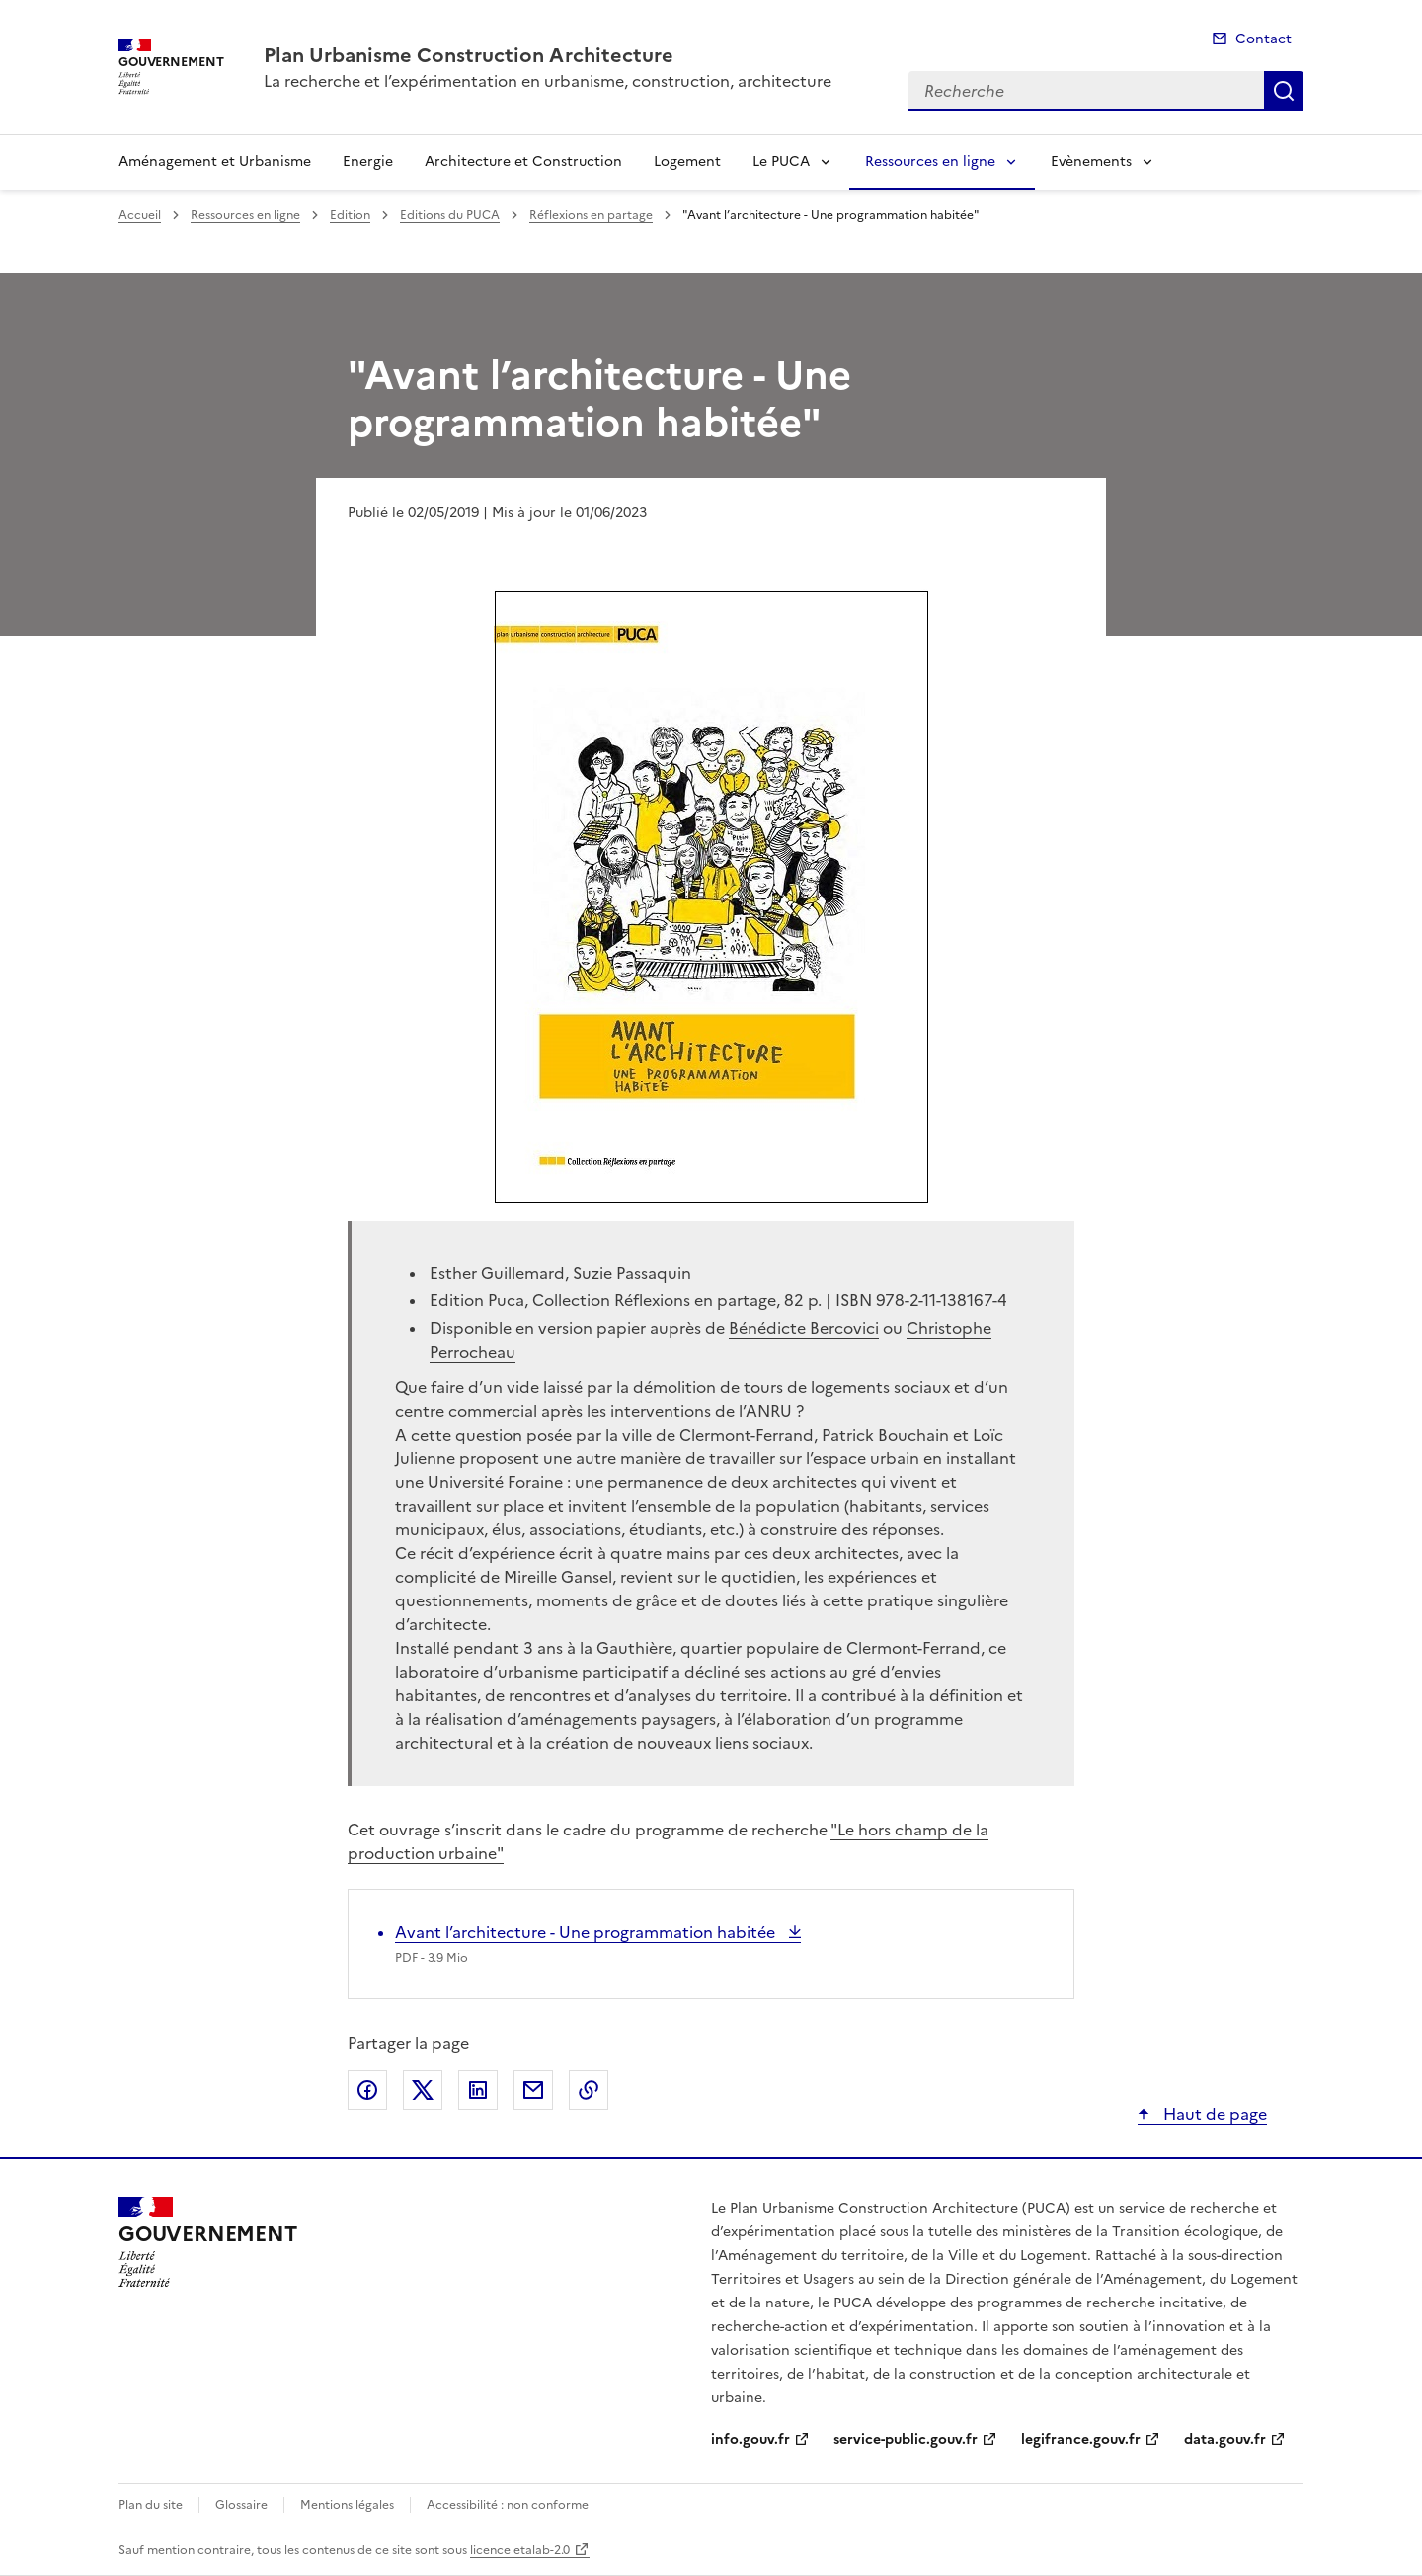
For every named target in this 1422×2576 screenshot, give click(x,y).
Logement (687, 161)
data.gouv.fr (1225, 2439)
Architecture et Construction (523, 161)
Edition (350, 215)
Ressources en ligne (930, 161)
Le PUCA (781, 161)
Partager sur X (422, 2090)
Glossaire (241, 2505)
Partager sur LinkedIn (478, 2090)
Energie (368, 161)
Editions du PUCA (450, 215)
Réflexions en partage (591, 215)
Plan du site (150, 2505)
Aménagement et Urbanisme (214, 161)
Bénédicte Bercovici (804, 1328)
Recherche (1284, 91)
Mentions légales (347, 2505)
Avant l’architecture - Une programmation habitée (587, 1932)
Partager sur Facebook (367, 2090)
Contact (1263, 39)
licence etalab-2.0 (520, 2550)
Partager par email (533, 2090)
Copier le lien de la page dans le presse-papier (588, 2090)
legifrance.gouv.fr (1081, 2439)
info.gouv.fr (750, 2439)
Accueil (139, 215)
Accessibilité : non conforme (508, 2505)
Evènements (1091, 161)
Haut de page (1213, 2114)
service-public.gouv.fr (905, 2439)
